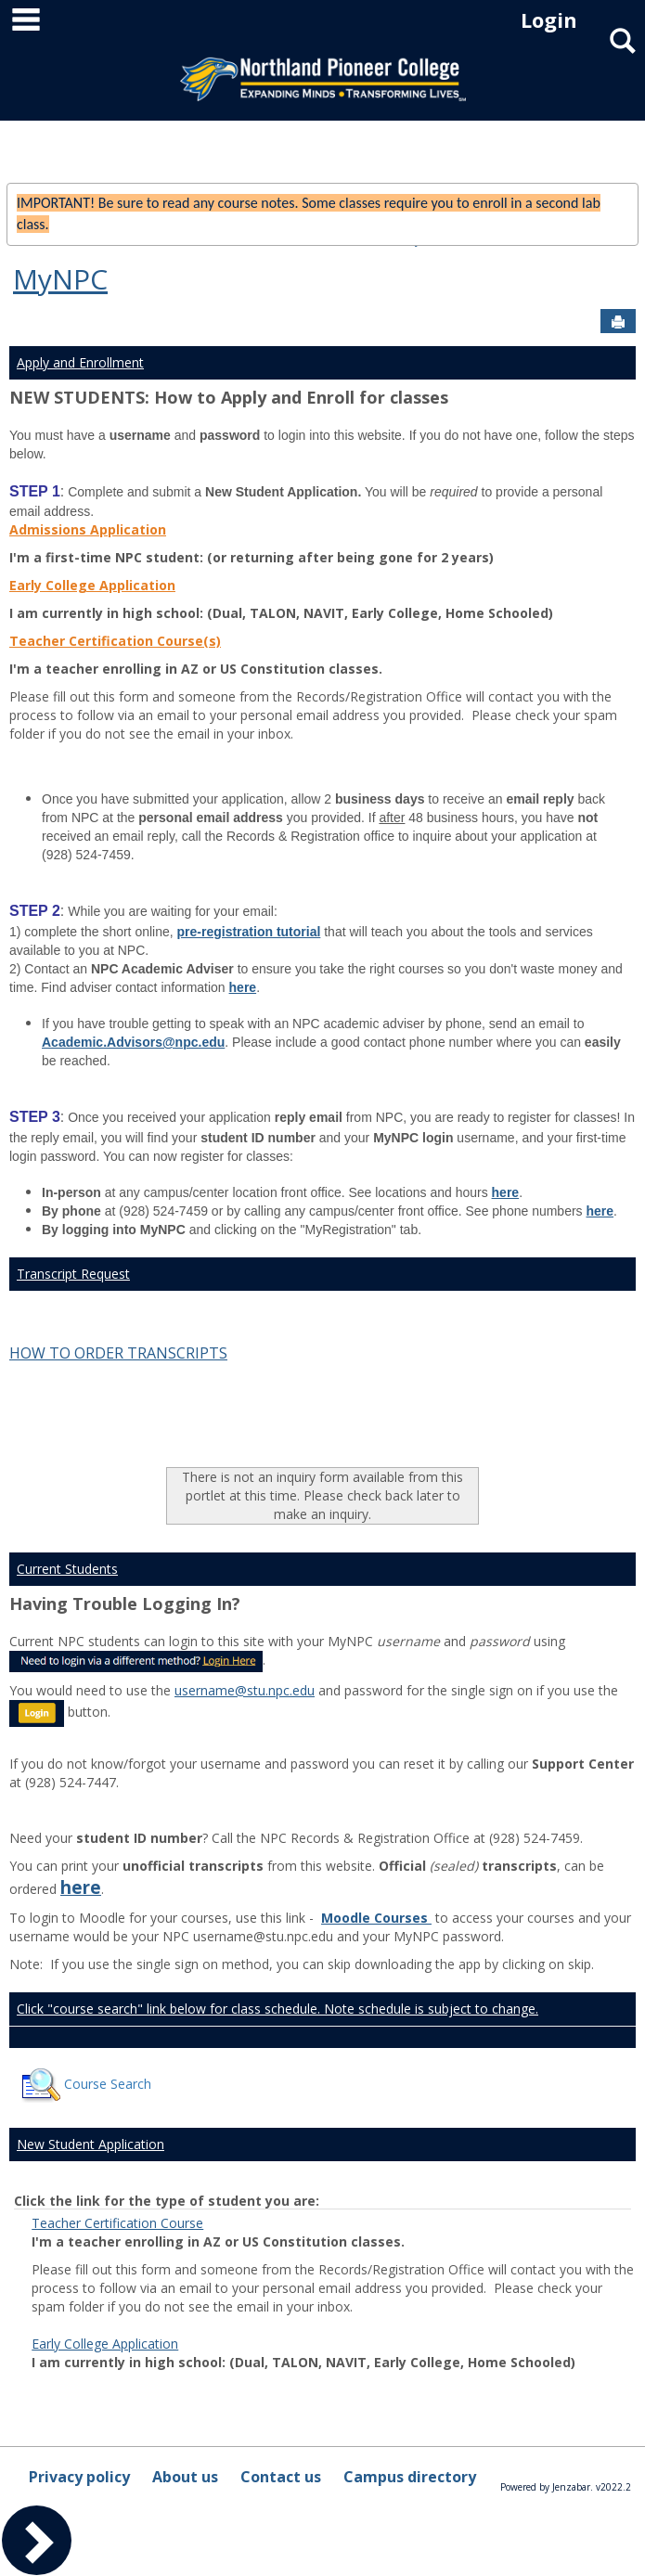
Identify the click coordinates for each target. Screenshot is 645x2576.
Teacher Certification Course (117, 2223)
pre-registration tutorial (249, 931)
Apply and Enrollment (80, 362)
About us (185, 2477)
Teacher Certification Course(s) (115, 641)
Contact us (280, 2477)
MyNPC (60, 279)
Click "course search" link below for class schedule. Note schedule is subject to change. (277, 2008)
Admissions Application (87, 529)
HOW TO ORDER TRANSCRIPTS (118, 1353)
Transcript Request (73, 1273)
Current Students (67, 1569)
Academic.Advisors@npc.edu (133, 1042)
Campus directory (409, 2477)
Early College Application (92, 585)
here (243, 987)
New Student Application (90, 2144)
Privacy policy (79, 2477)
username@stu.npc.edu (244, 1690)
